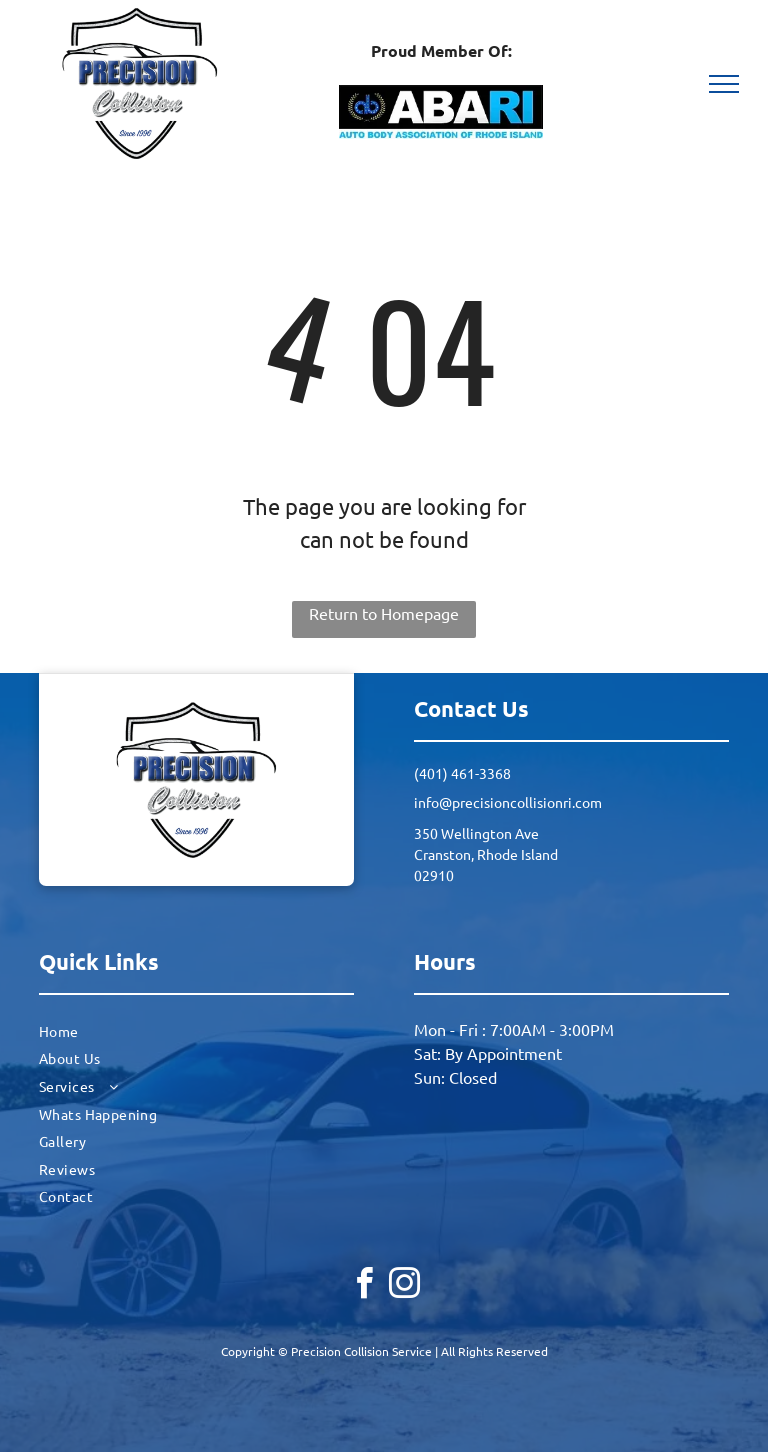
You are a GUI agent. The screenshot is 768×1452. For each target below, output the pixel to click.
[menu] (724, 84)
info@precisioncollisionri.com (508, 802)
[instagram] (404, 1286)
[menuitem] (196, 1031)
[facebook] (364, 1286)
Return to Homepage (384, 613)
